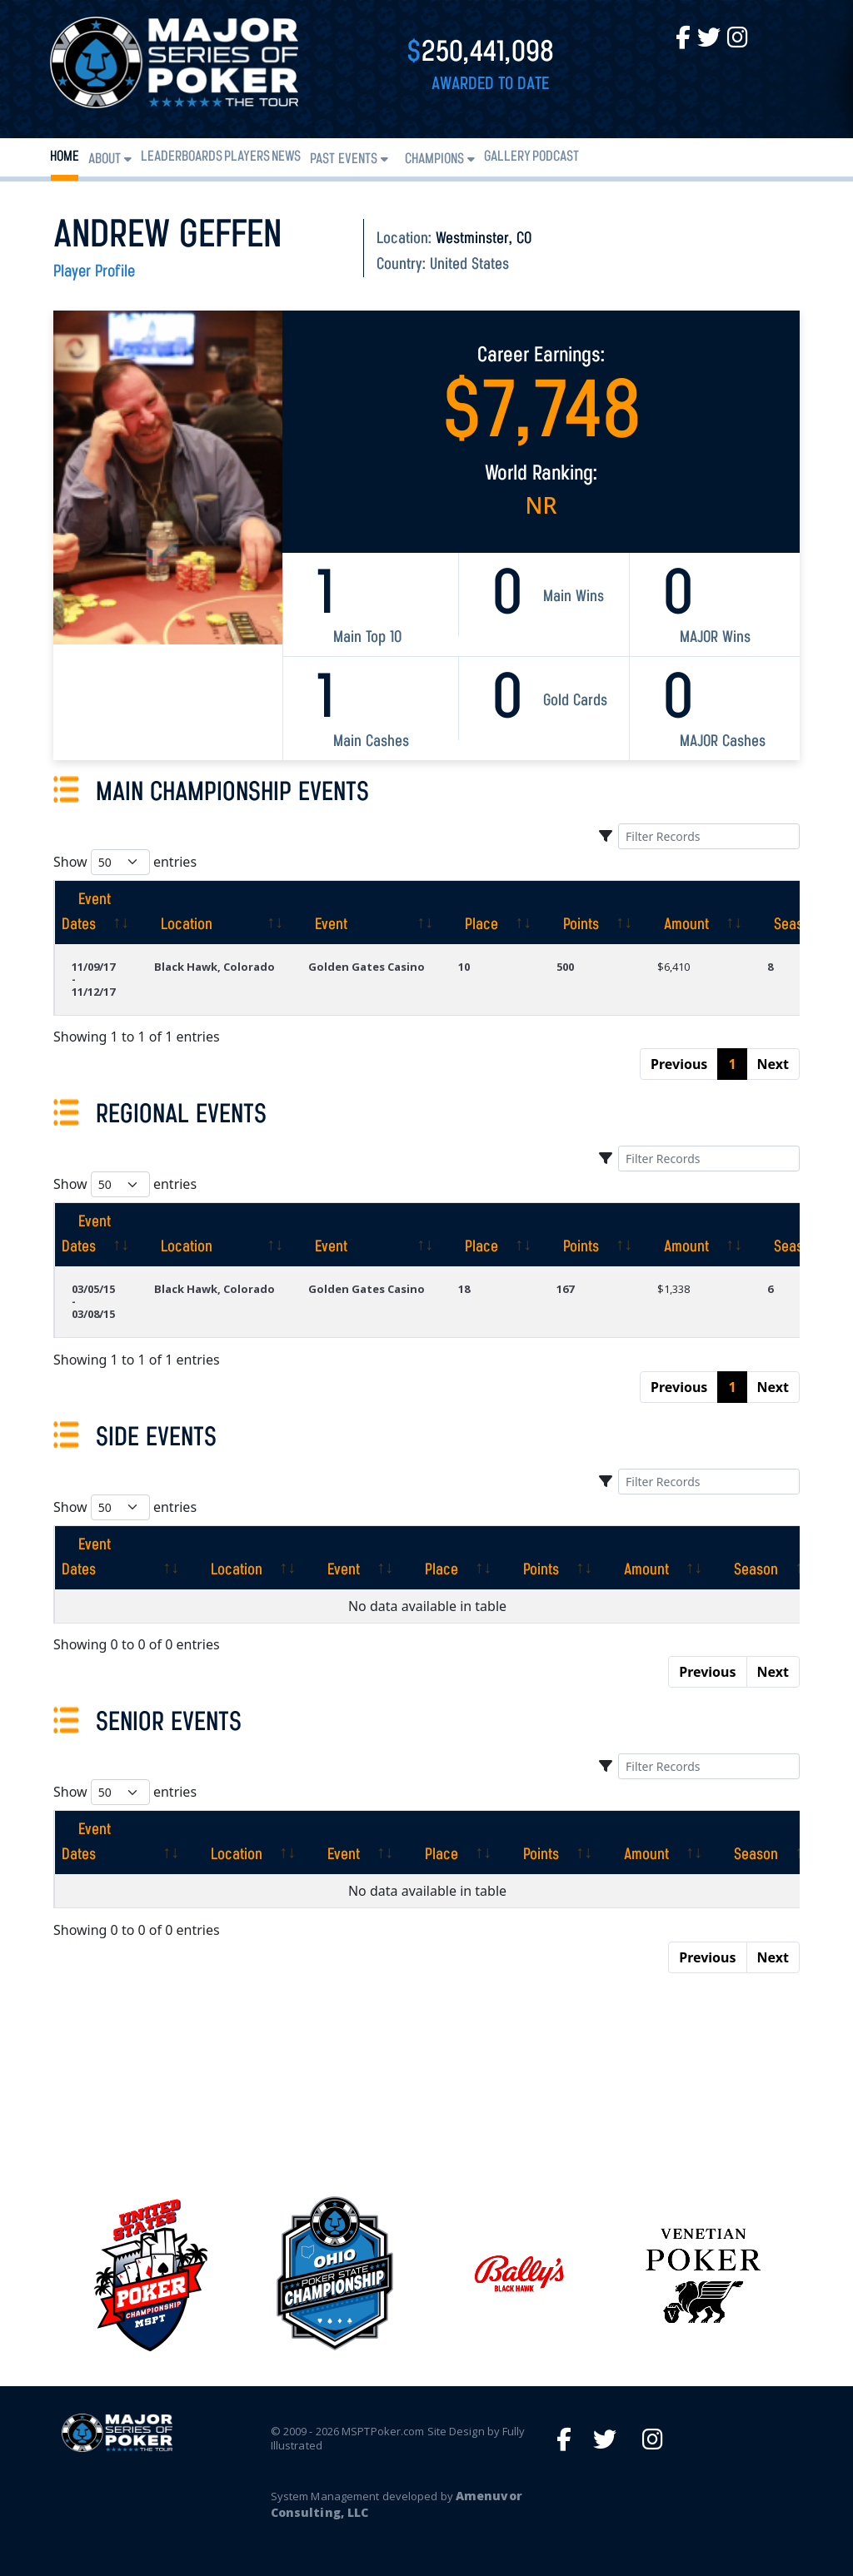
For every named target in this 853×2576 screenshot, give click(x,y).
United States (469, 264)
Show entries (125, 862)
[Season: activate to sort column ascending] (745, 1557)
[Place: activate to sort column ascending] (490, 912)
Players (247, 157)
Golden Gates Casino (366, 966)
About (104, 159)
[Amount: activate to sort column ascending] (696, 912)
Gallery (507, 157)
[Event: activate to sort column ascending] (366, 912)
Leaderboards (181, 157)
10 (464, 966)
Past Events (343, 159)
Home (64, 157)
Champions (434, 159)
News (286, 157)
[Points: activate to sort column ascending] (590, 912)
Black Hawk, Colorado (214, 966)
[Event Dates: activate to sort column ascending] (95, 912)
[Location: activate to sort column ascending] (214, 912)
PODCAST (555, 157)
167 (565, 1288)
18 (464, 1288)
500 (565, 966)
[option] (518, 2273)
